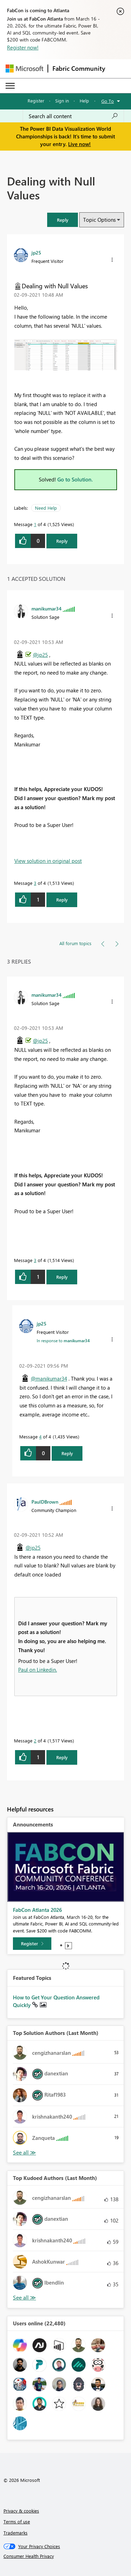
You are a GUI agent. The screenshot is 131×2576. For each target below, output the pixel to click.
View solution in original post (48, 860)
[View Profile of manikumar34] (46, 608)
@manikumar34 (49, 1378)
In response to (63, 1340)
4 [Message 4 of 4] (40, 1436)
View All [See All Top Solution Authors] (24, 2153)
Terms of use (16, 2521)
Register (36, 101)
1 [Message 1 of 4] (35, 524)
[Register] (32, 1943)
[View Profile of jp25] (36, 252)
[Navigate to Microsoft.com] (24, 68)
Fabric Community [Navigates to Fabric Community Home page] (78, 68)
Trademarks (15, 2533)
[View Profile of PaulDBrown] (44, 1501)
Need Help (46, 508)
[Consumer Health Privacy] (65, 2556)
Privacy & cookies (21, 2511)
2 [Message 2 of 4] (35, 1740)
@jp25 (40, 654)
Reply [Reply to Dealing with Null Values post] (62, 541)
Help (84, 101)
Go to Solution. (75, 479)
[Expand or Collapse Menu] (10, 85)
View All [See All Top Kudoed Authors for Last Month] (24, 2298)
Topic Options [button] (99, 219)
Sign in (62, 101)
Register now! (22, 47)
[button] (62, 220)
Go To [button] (107, 101)
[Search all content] (73, 116)
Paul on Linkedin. (37, 1669)
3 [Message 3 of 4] (35, 883)
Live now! (79, 143)
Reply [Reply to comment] (62, 900)
